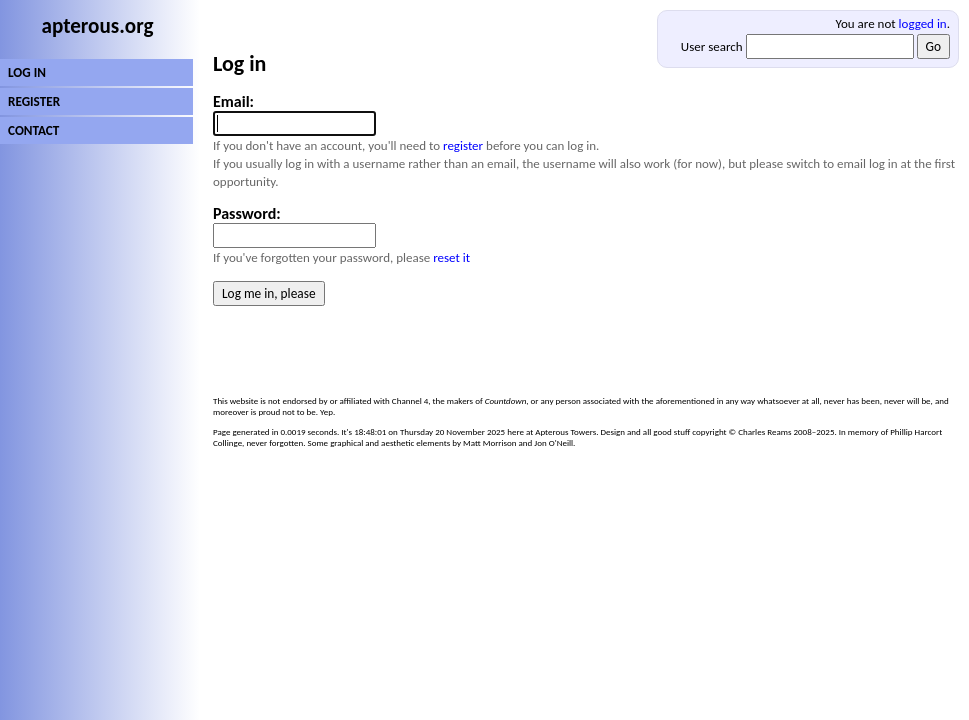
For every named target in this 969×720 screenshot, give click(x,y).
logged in (923, 23)
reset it (451, 257)
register (463, 145)
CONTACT (33, 130)
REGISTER (34, 101)
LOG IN (27, 72)
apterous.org (98, 26)
